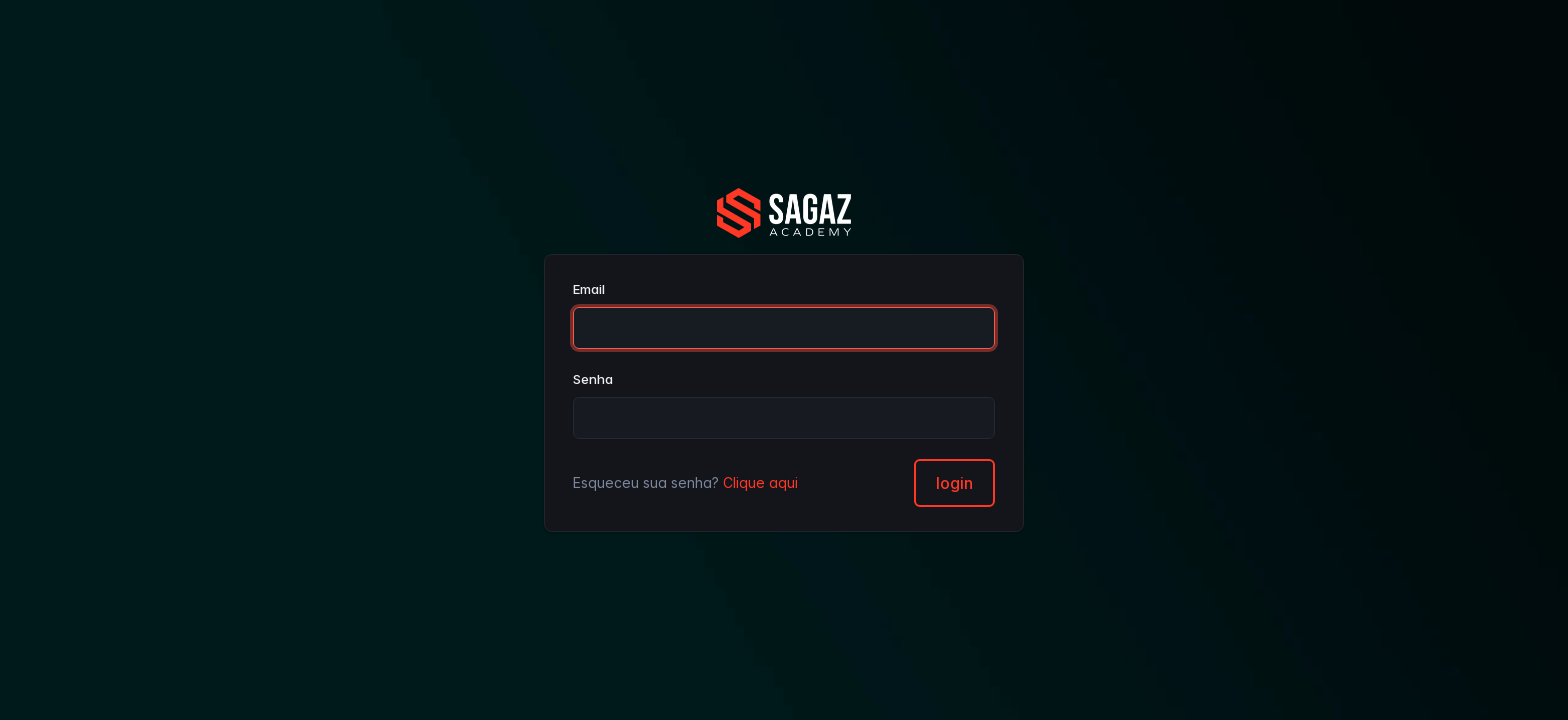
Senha (593, 379)
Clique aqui (760, 482)
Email (589, 289)
